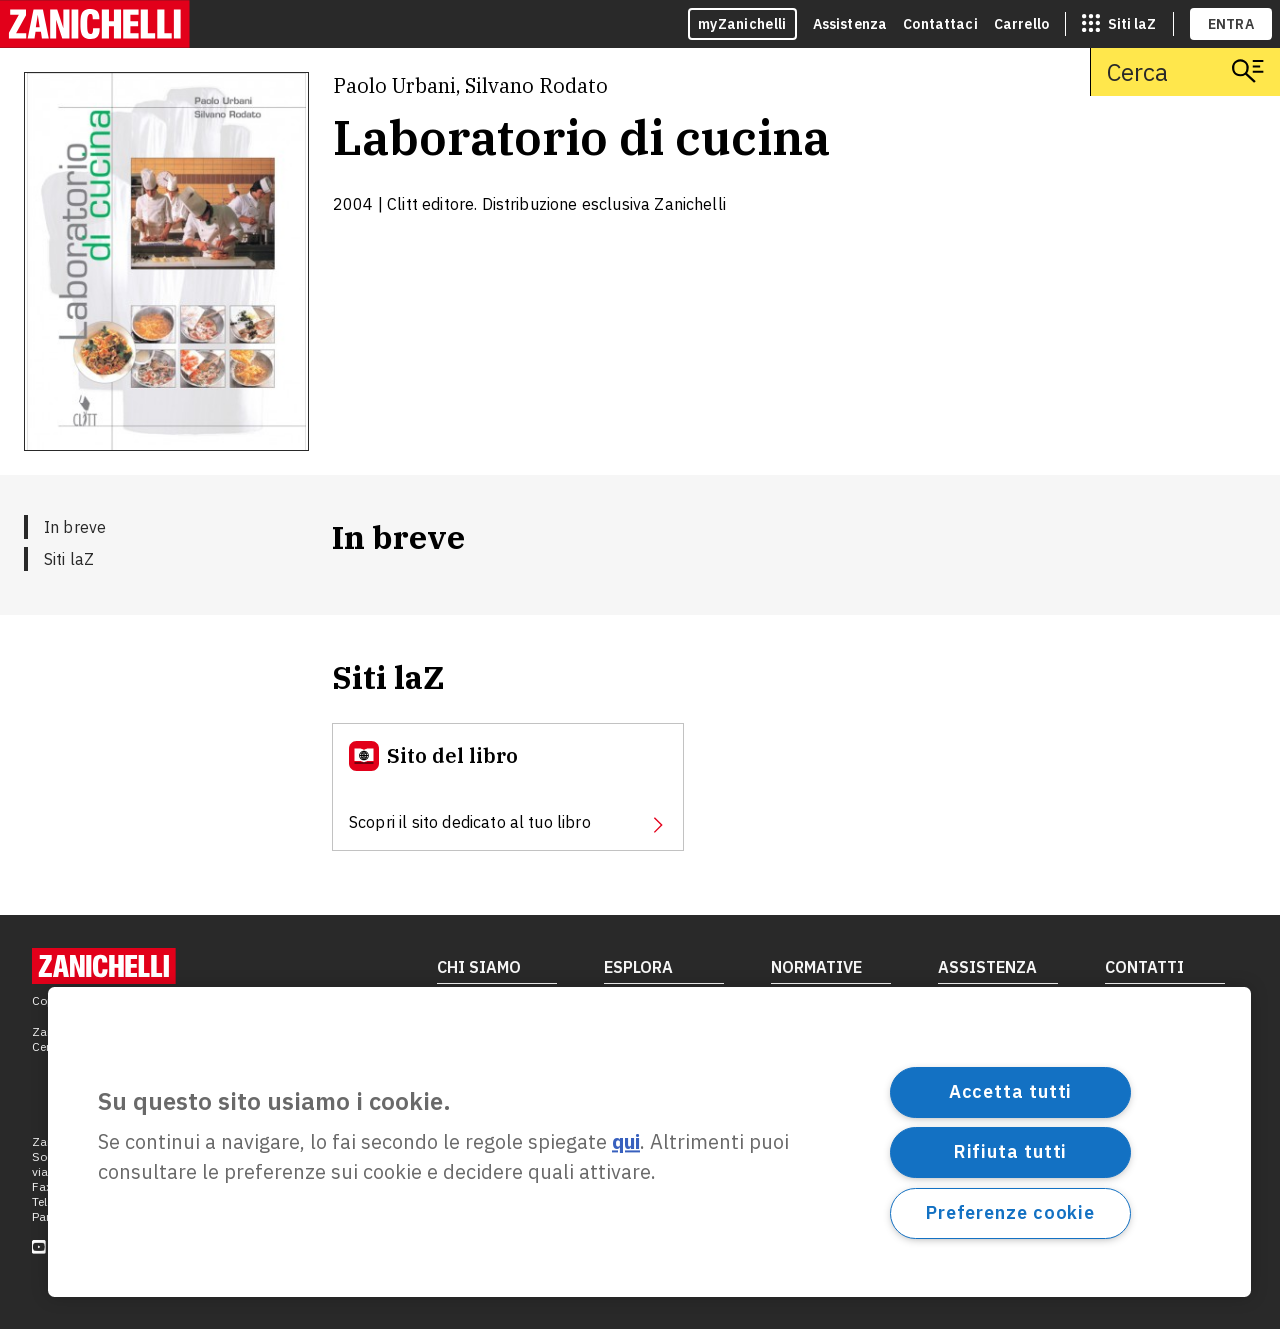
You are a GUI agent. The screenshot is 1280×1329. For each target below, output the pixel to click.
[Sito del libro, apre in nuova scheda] (508, 787)
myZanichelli (742, 24)
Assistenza (850, 24)
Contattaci (940, 24)
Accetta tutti (1011, 1091)
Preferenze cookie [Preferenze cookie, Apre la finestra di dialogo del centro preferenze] (1010, 1212)
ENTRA (1231, 24)
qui (626, 1142)
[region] (649, 1142)
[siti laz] (1119, 24)
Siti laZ (69, 559)
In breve (75, 527)
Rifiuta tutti (1011, 1151)
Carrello (1021, 24)
